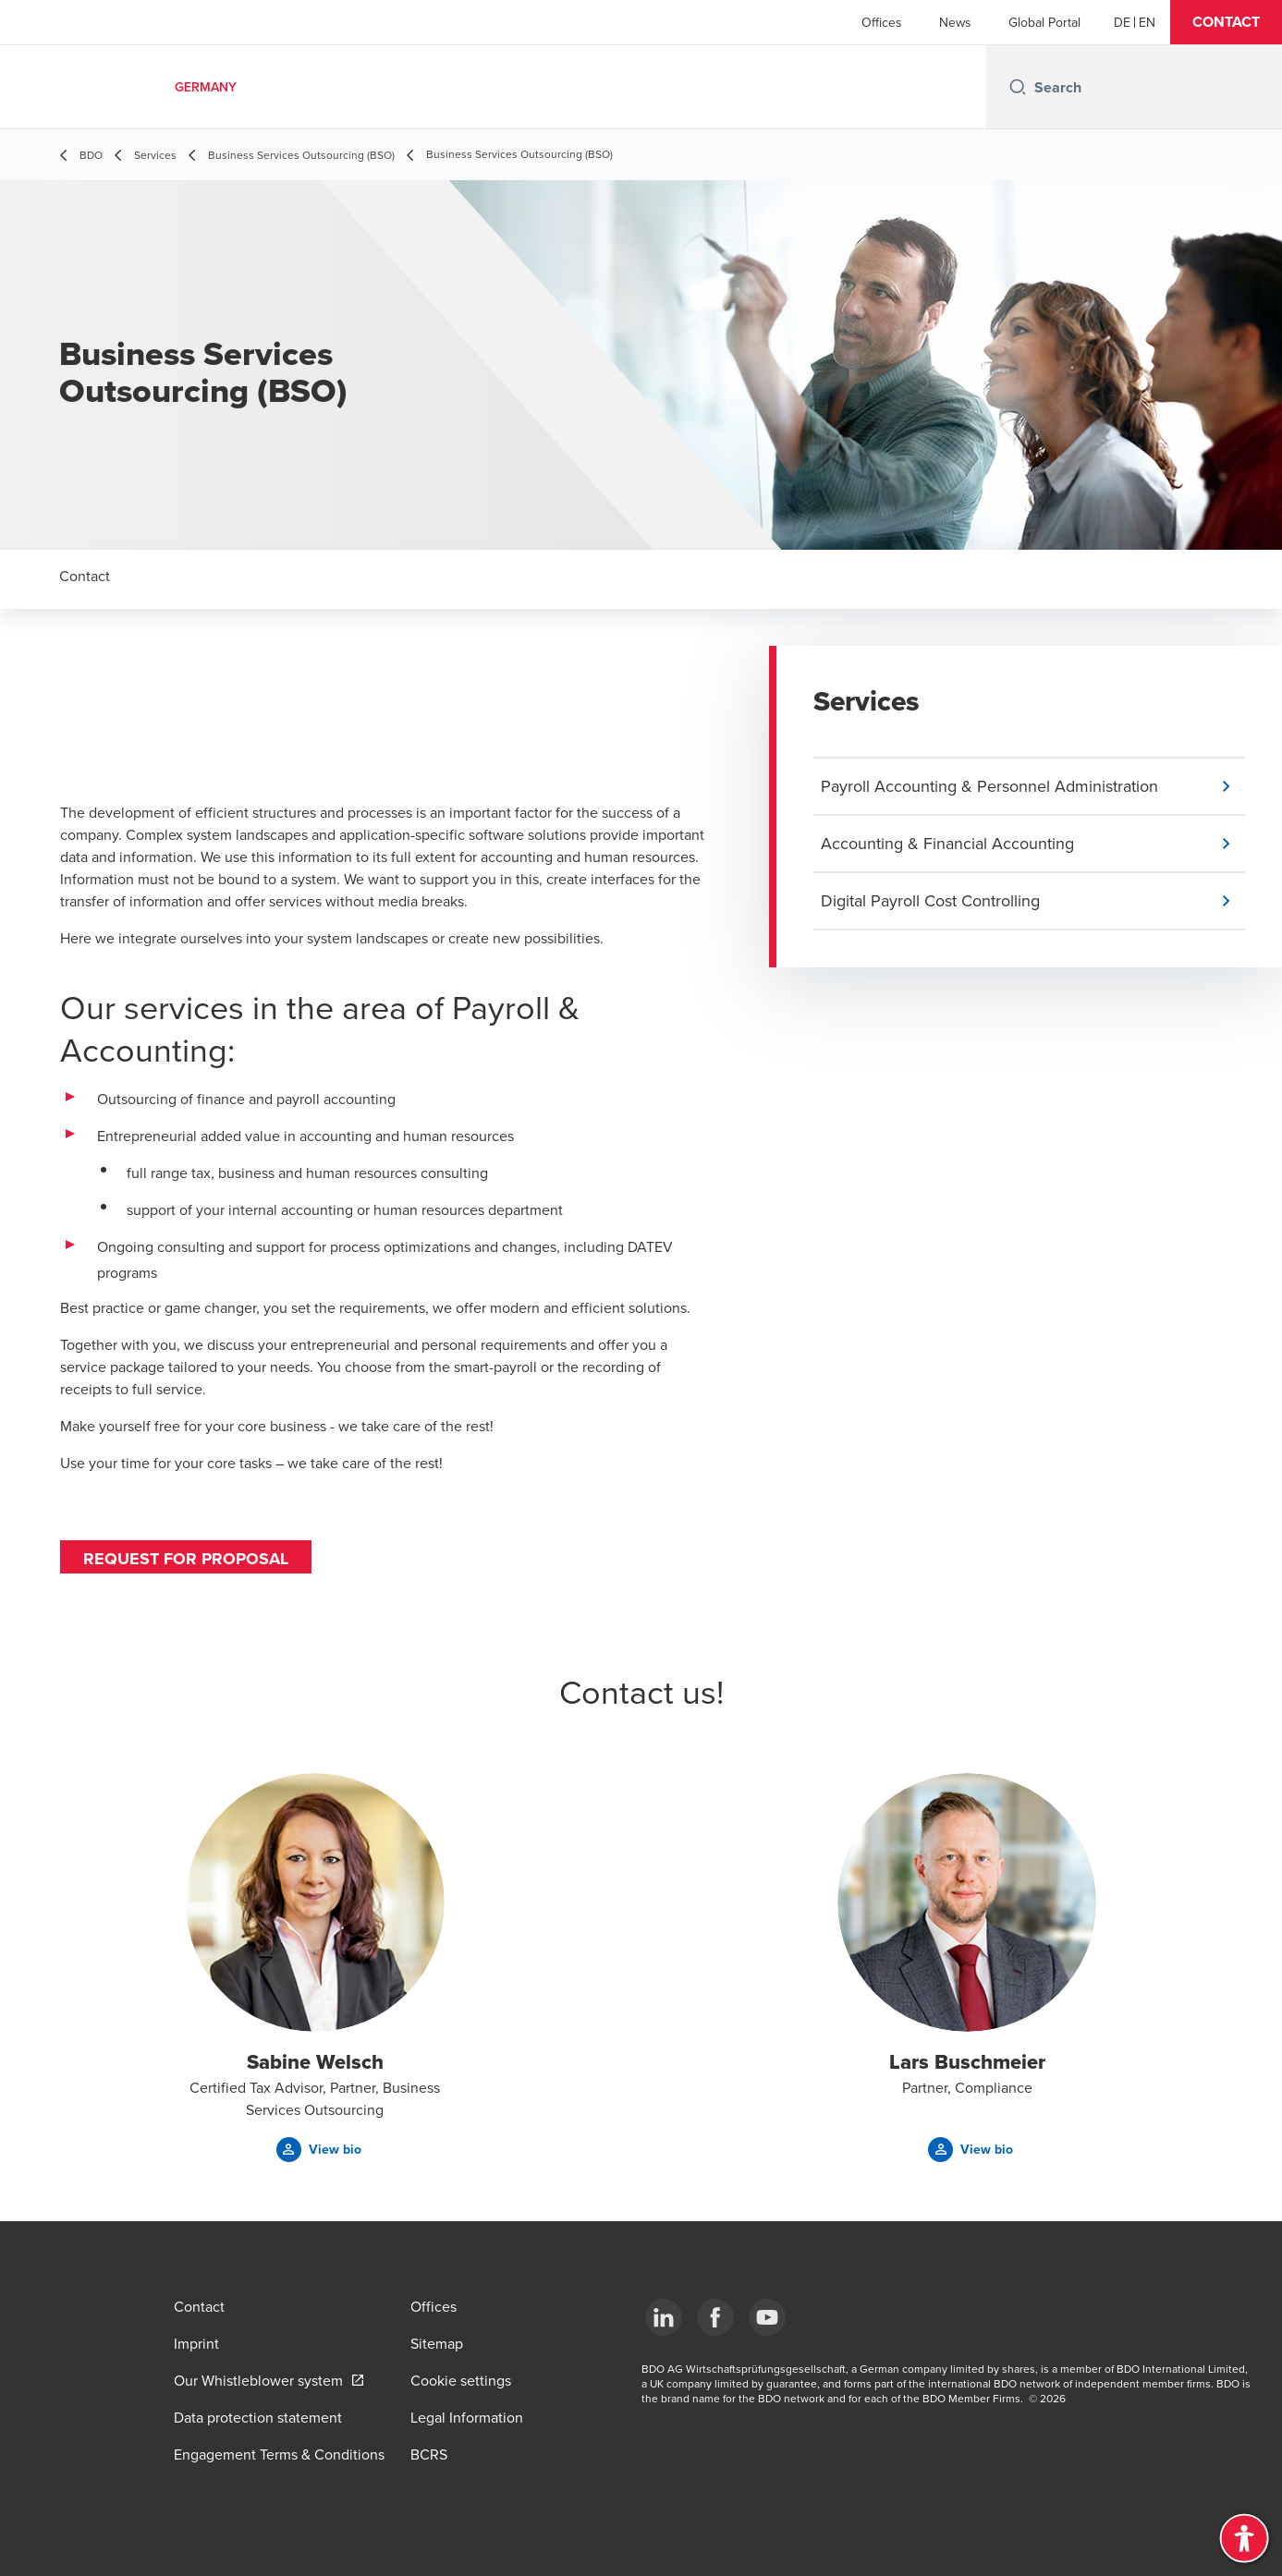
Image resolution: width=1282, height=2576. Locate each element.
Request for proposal (185, 1559)
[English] (1147, 22)
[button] (1226, 22)
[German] (1122, 22)
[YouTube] (767, 2317)
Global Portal (1044, 22)
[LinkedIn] (663, 2317)
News (955, 22)
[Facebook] (715, 2317)
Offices (881, 22)
